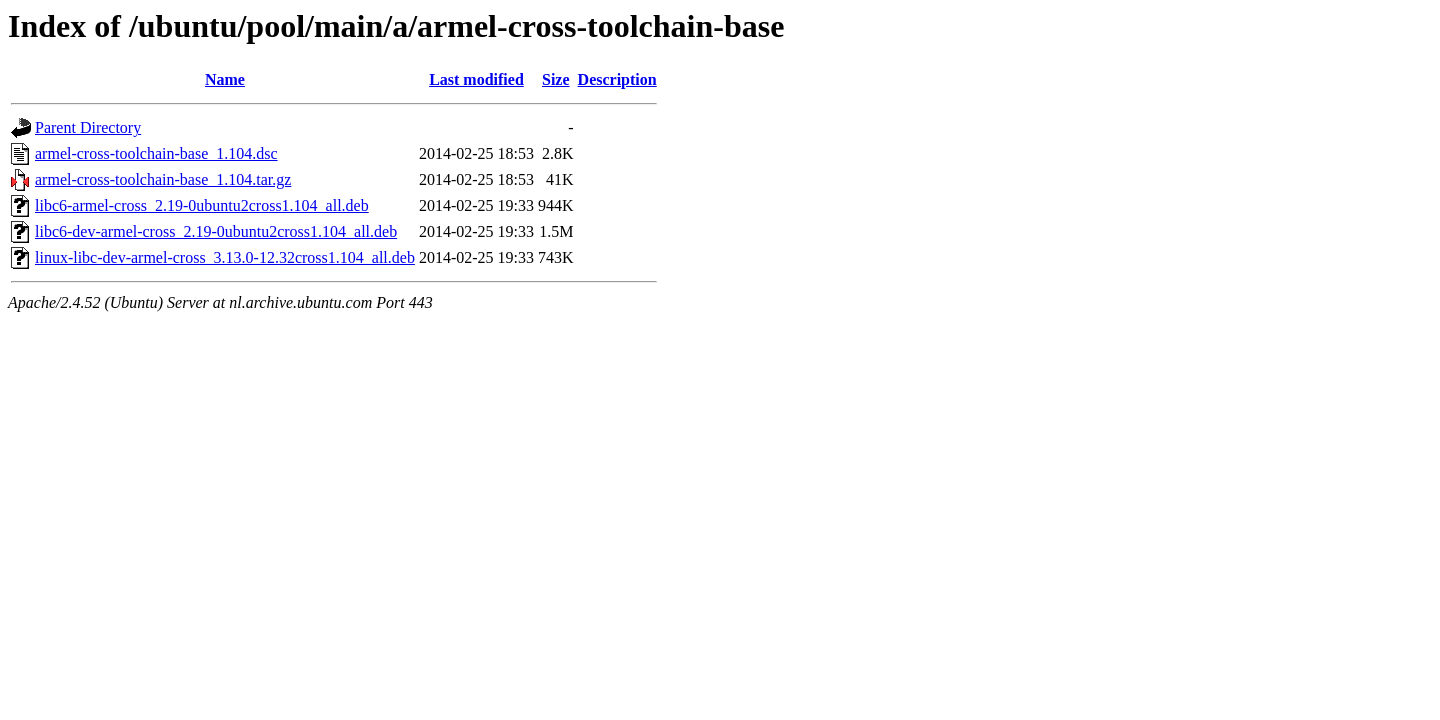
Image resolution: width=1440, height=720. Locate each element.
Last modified (476, 79)
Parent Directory (88, 127)
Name (225, 79)
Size (556, 79)
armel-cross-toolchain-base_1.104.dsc (156, 153)
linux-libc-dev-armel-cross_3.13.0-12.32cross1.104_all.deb (225, 257)
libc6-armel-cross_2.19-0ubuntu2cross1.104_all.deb (202, 205)
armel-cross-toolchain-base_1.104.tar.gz (163, 179)
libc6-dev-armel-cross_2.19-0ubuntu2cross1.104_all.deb (216, 231)
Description (617, 79)
